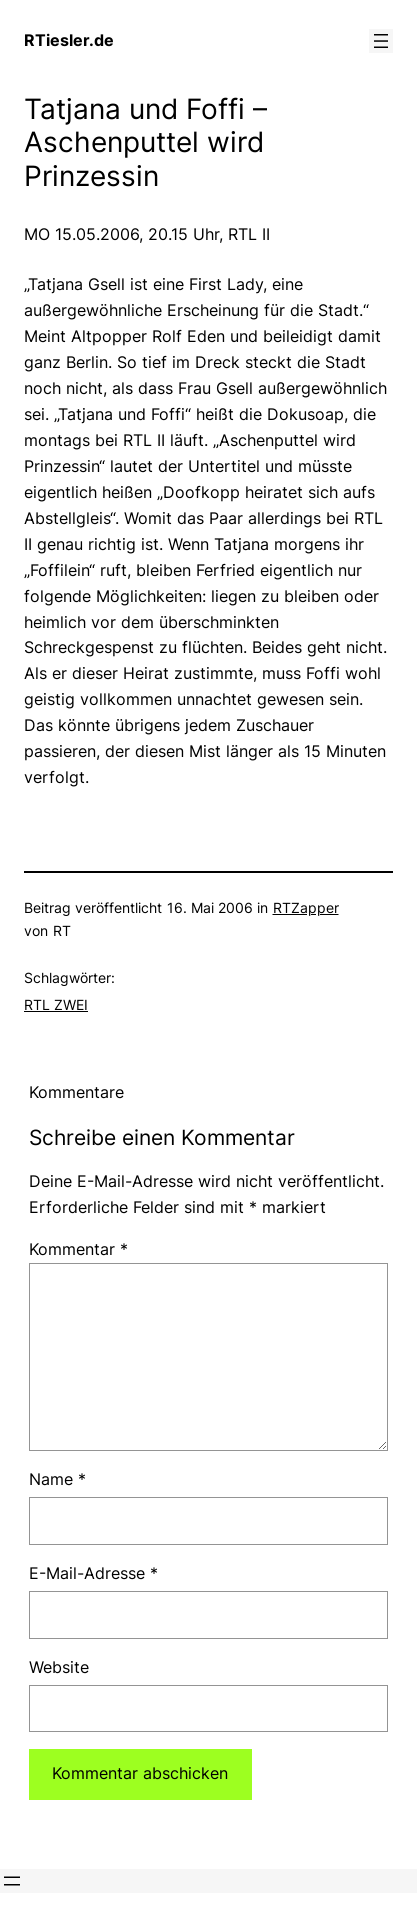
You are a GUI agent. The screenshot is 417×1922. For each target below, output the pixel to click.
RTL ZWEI (56, 1004)
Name (57, 1479)
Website (59, 1667)
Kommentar (78, 1249)
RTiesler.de (69, 40)
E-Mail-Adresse (93, 1573)
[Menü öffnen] (381, 41)
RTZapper (306, 907)
